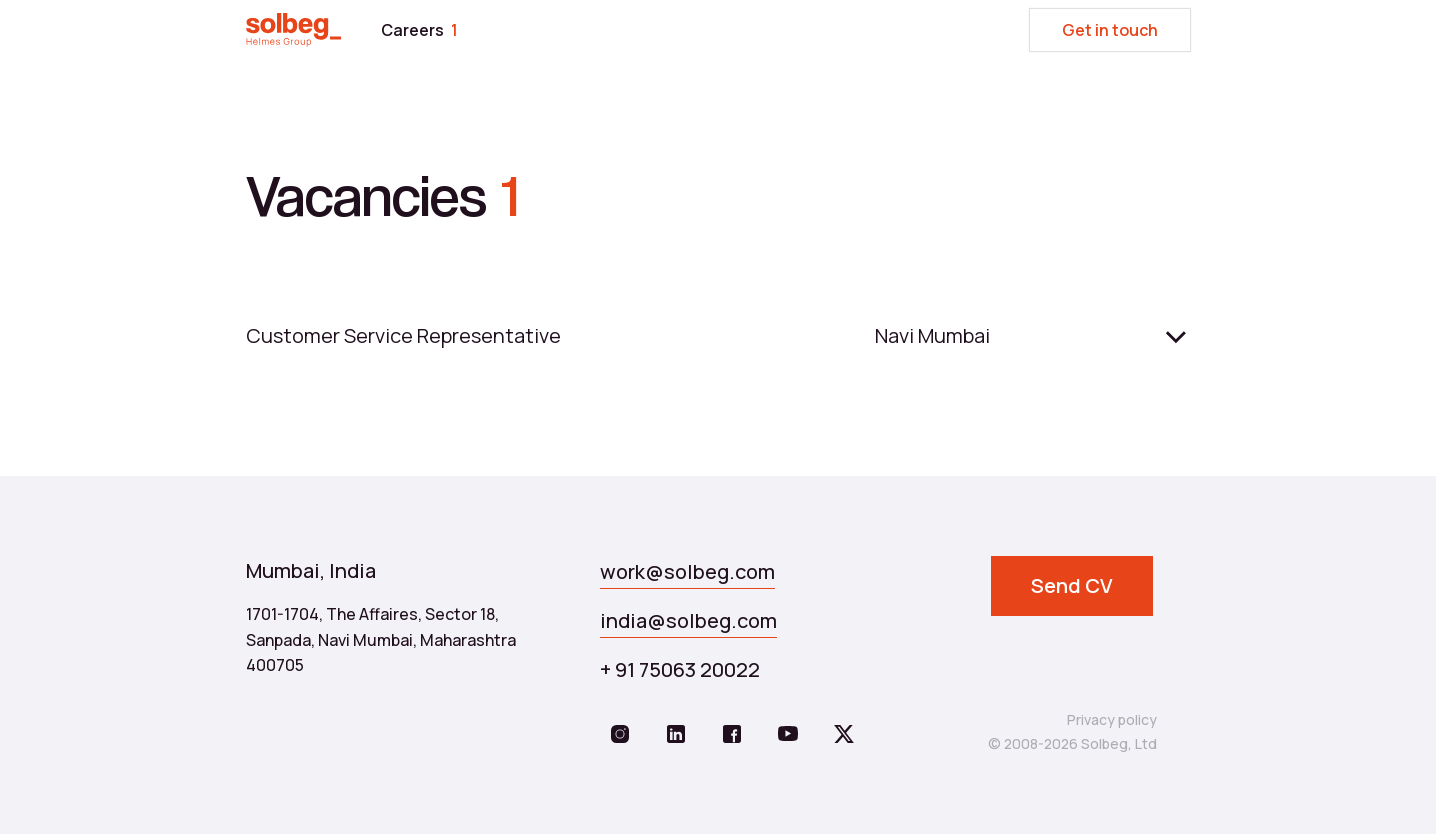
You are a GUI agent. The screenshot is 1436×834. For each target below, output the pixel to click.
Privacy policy (1112, 719)
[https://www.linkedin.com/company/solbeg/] (676, 734)
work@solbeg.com (687, 571)
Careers (419, 30)
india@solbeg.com (688, 620)
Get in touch (1110, 30)
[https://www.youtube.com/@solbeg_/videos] (788, 734)
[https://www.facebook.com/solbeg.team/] (732, 734)
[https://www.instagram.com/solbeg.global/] (620, 734)
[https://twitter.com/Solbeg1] (844, 734)
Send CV (1072, 585)
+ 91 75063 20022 (680, 669)
